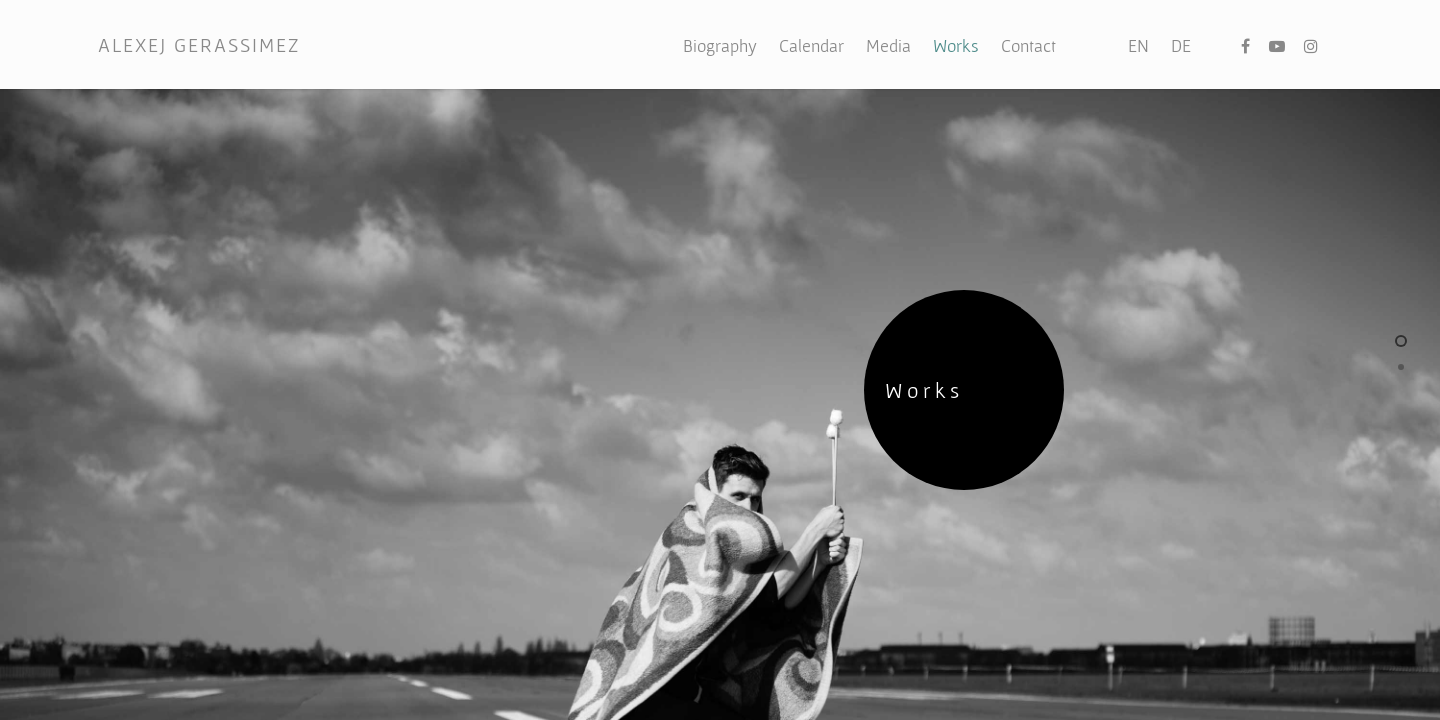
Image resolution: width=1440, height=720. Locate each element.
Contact (1028, 45)
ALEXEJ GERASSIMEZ (199, 45)
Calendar (811, 45)
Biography (720, 45)
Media (888, 45)
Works (956, 45)
